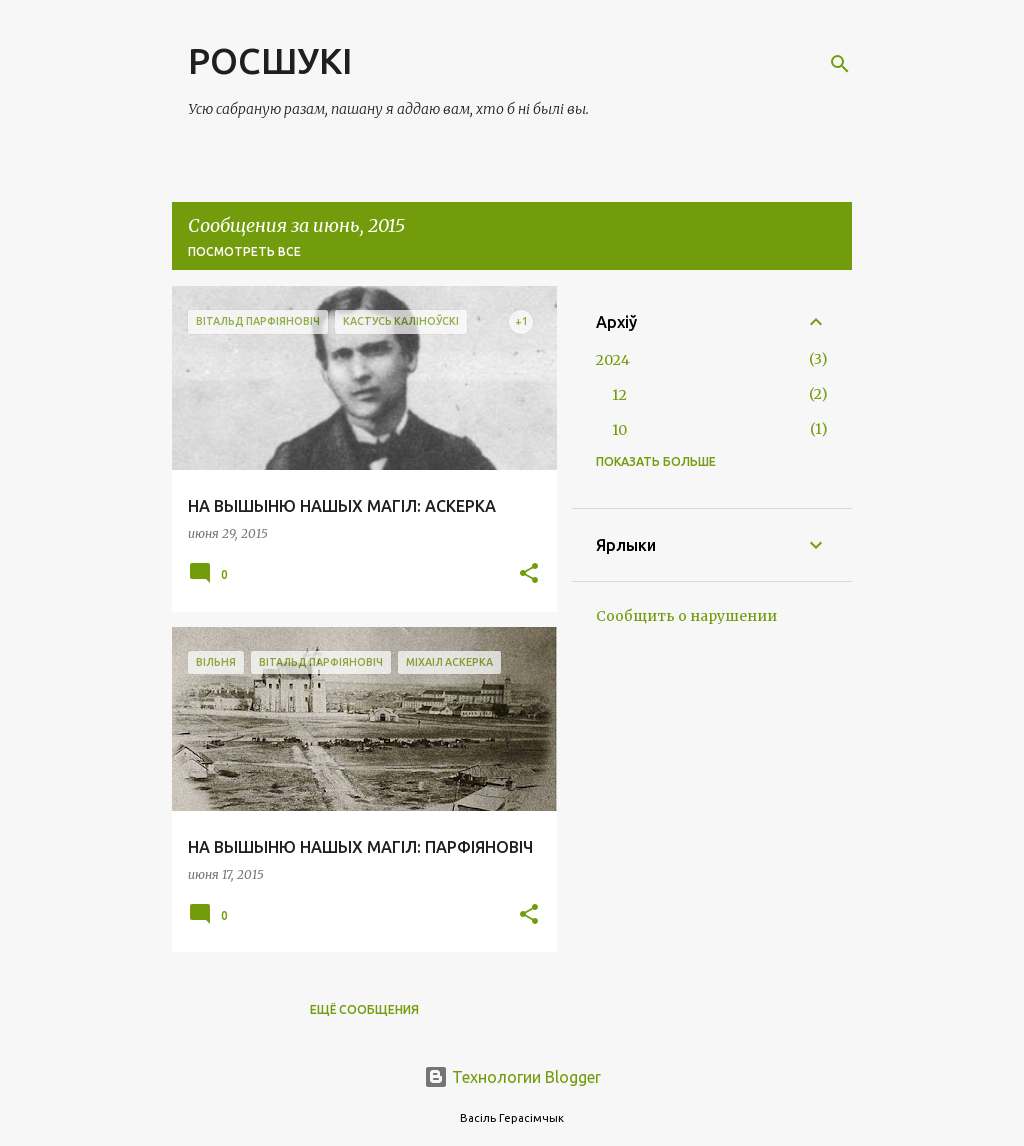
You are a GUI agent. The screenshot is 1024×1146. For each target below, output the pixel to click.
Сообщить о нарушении (686, 616)
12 (619, 395)
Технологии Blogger (512, 1077)
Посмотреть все (244, 251)
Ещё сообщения (364, 1009)
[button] (529, 574)
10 (619, 430)
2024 (613, 360)
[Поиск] (840, 64)
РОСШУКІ (270, 60)
